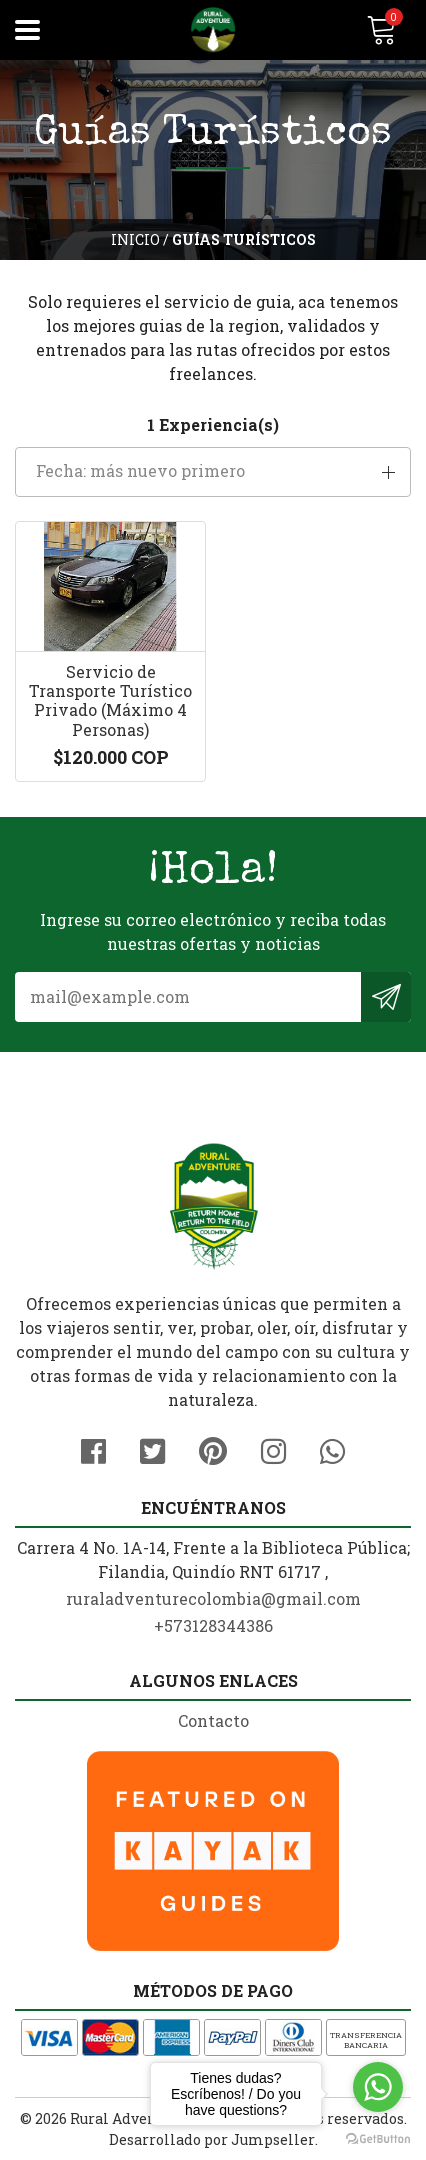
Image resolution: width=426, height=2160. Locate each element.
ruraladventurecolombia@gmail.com (213, 1598)
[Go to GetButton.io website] (378, 2139)
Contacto (213, 1720)
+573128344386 (213, 1625)
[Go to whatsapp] (378, 2087)
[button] (213, 472)
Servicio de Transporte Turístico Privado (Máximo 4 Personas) (110, 700)
